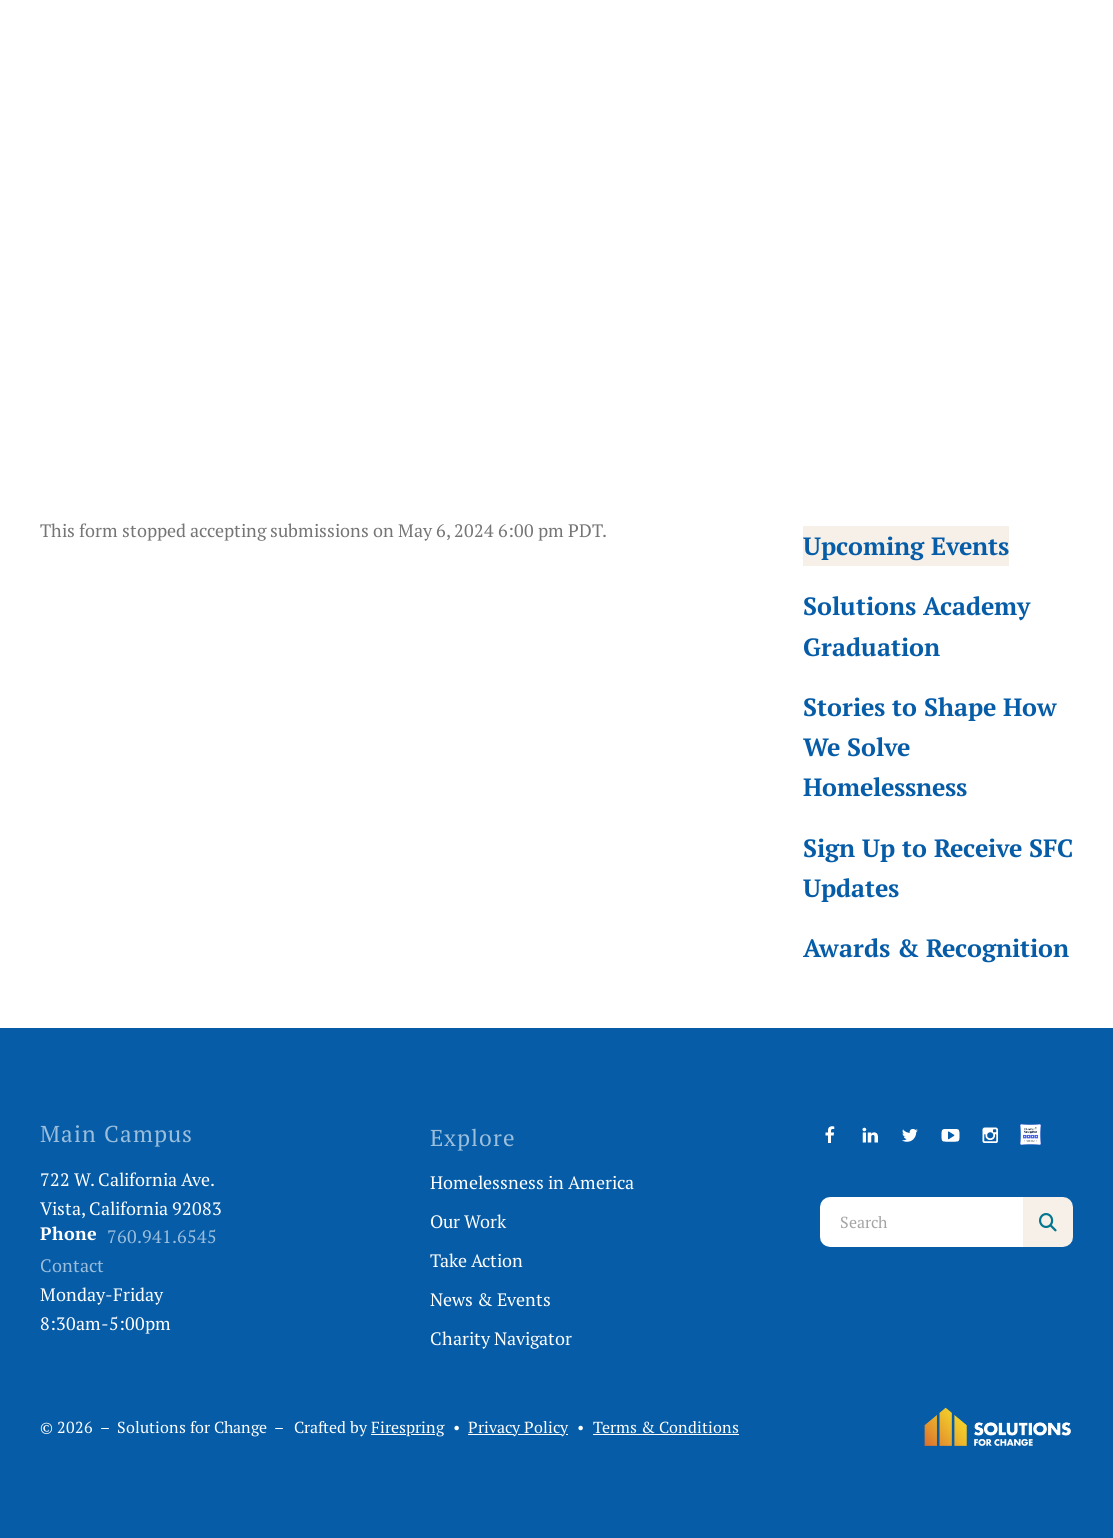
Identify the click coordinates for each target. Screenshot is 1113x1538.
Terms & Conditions (666, 1427)
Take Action (476, 1260)
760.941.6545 (162, 1236)
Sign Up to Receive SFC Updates (938, 867)
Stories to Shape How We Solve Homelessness (930, 746)
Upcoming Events (906, 545)
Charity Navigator (501, 1338)
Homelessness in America (532, 1182)
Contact (72, 1265)
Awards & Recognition (936, 947)
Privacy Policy (518, 1427)
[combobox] (921, 1222)
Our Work (468, 1221)
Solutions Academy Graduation (916, 625)
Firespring (407, 1427)
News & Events (490, 1299)
